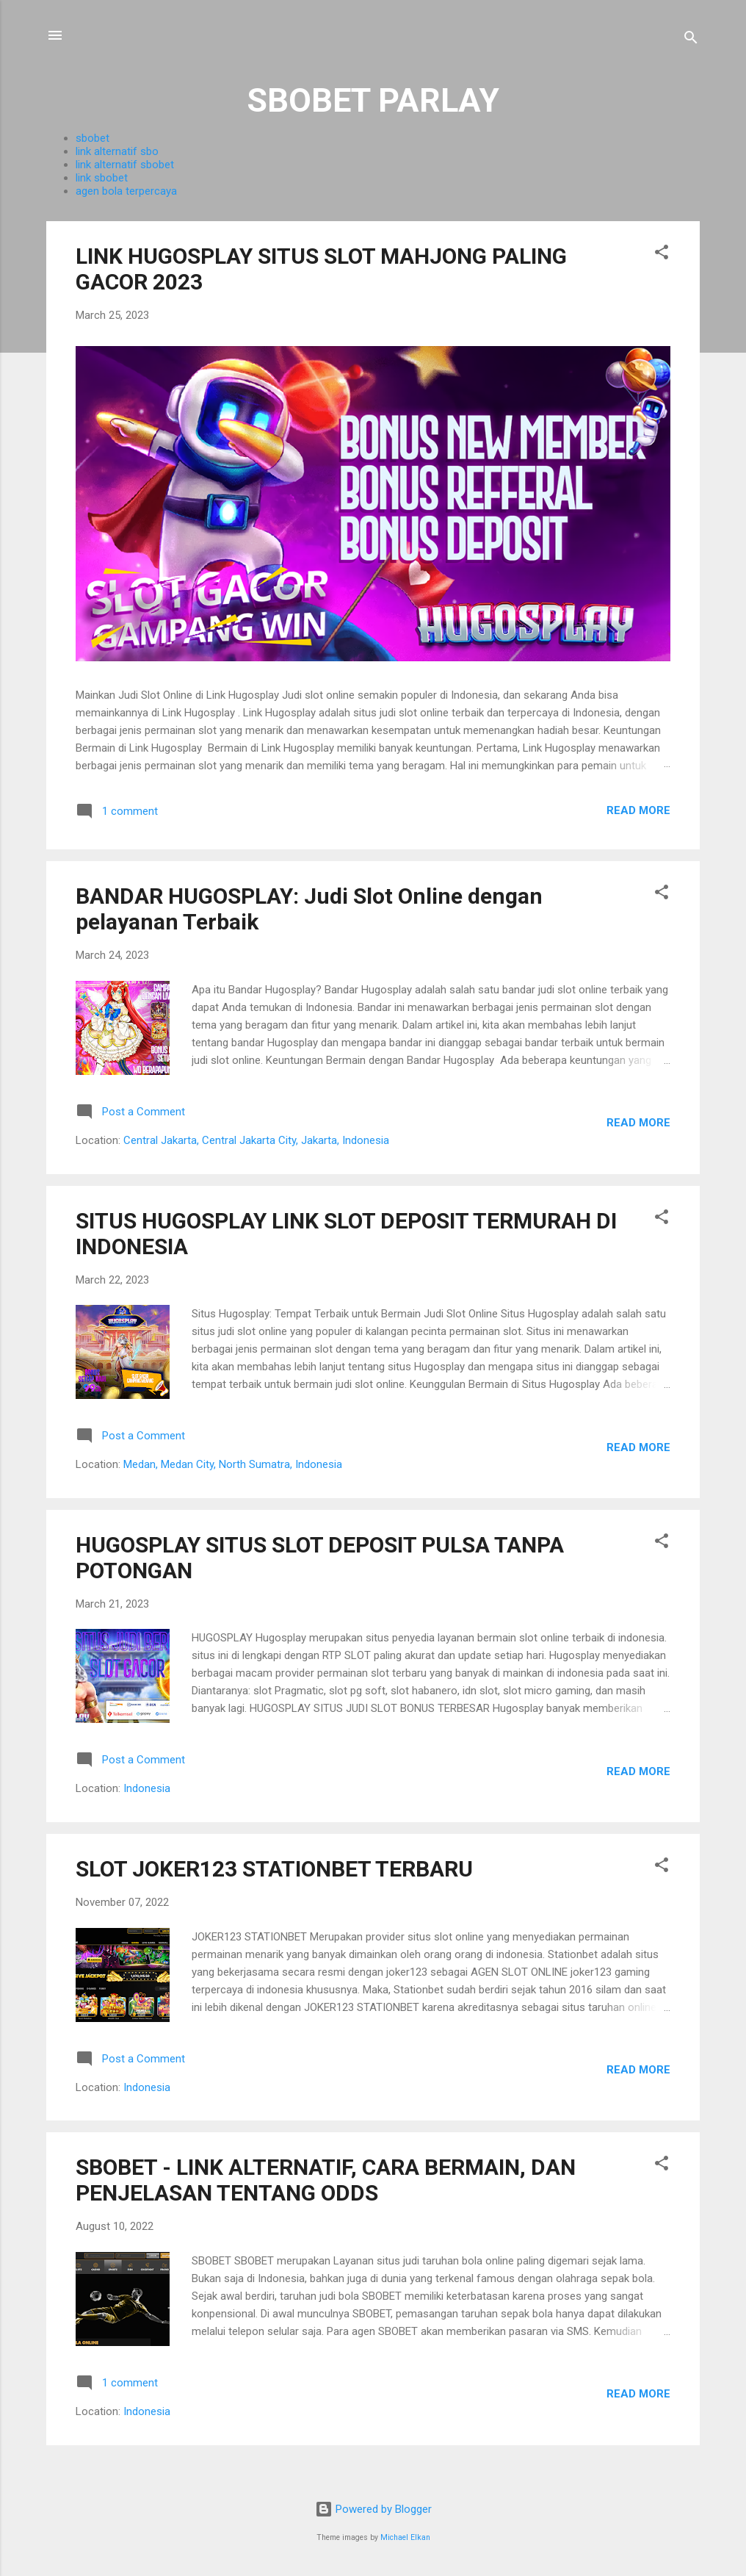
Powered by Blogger (373, 2509)
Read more (638, 810)
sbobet (92, 138)
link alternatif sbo (117, 151)
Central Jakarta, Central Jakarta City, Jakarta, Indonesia (256, 1140)
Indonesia (146, 1788)
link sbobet (102, 177)
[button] (661, 254)
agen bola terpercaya (126, 191)
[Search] (691, 40)
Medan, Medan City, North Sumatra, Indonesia (232, 1464)
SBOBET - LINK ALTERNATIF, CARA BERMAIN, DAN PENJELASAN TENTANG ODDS (326, 2180)
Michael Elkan (405, 2537)
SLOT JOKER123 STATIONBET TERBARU (274, 1869)
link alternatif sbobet (125, 164)
